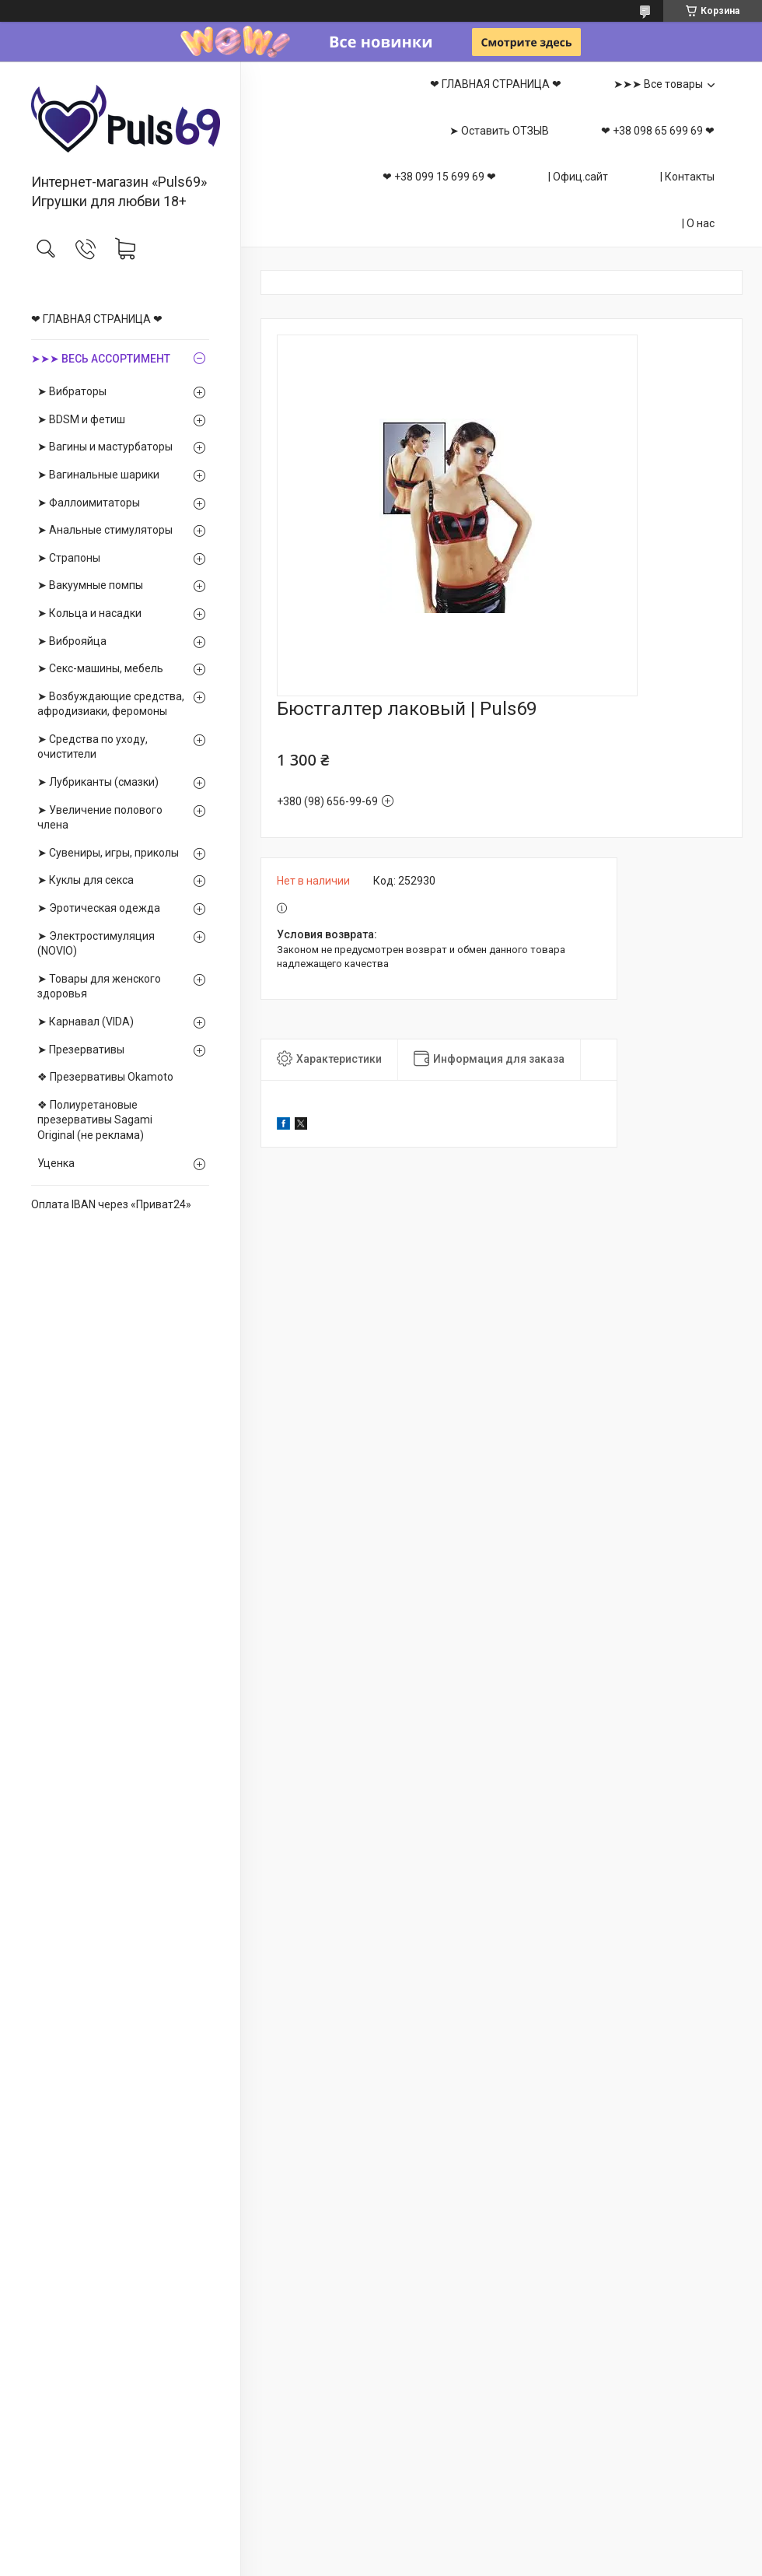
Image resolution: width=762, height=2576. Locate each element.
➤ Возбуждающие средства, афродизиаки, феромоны (110, 704)
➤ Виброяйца (72, 641)
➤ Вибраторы (72, 391)
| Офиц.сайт (578, 176)
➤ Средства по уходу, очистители (92, 747)
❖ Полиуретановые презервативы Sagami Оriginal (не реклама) (94, 1120)
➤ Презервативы (80, 1049)
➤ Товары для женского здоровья (99, 987)
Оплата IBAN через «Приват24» (111, 1204)
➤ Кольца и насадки (89, 613)
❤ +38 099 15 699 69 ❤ (439, 176)
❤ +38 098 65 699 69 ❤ (658, 130)
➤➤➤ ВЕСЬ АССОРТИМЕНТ (100, 358)
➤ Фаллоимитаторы (88, 502)
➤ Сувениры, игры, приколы (108, 852)
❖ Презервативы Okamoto (105, 1077)
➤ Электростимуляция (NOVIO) (96, 944)
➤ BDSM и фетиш (81, 419)
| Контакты (687, 176)
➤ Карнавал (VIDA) (85, 1021)
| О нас (698, 223)
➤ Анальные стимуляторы (105, 530)
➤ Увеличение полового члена (100, 818)
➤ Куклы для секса (85, 880)
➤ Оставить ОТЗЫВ (499, 130)
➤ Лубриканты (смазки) (98, 782)
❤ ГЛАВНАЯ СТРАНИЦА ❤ (97, 319)
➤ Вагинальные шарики (98, 474)
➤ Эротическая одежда (98, 908)
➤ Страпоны (68, 558)
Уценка (56, 1163)
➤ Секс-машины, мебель (100, 668)
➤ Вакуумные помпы (90, 585)
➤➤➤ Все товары (658, 84)
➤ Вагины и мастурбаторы (105, 446)
